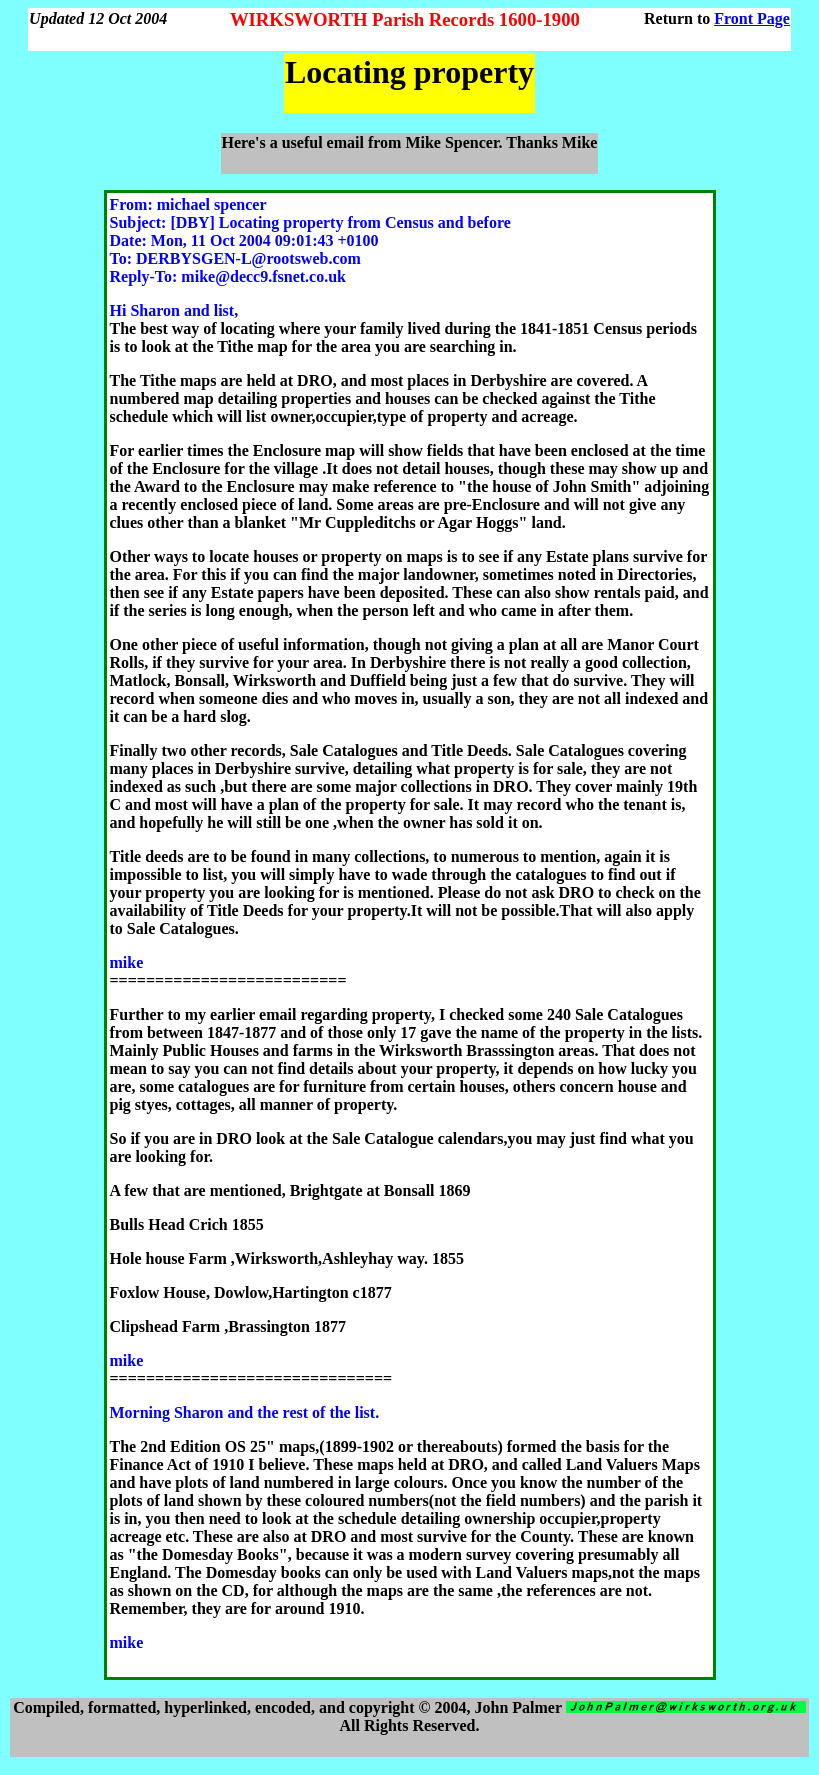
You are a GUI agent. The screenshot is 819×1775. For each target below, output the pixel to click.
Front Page (752, 18)
